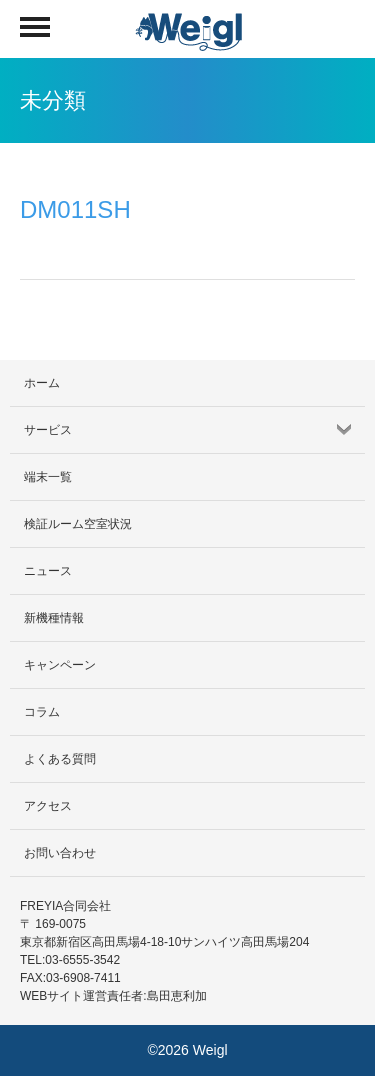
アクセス (48, 806)
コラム (42, 712)
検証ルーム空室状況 (78, 524)
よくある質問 (60, 759)
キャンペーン (60, 665)
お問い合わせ (60, 853)
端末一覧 (48, 477)
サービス (48, 430)
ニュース (48, 571)
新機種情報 (54, 618)
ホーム (42, 383)
